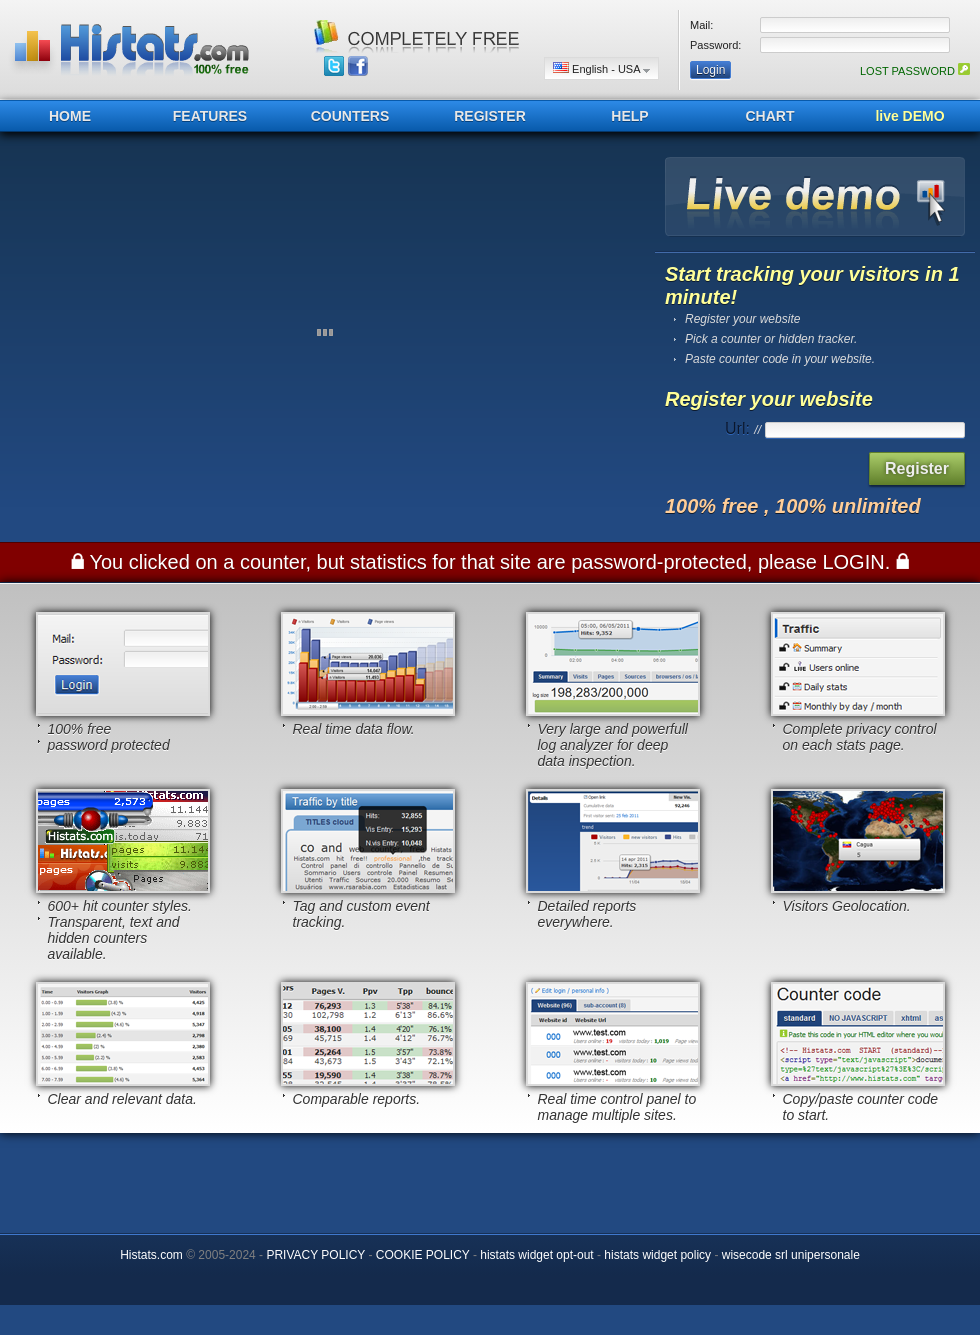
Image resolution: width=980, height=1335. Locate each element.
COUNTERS (350, 116)
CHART (770, 116)
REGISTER (490, 116)
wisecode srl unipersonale (791, 1255)
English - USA (601, 68)
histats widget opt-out (536, 1255)
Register (917, 468)
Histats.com (151, 1255)
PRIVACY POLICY (315, 1255)
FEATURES (210, 116)
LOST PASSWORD (915, 71)
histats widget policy (657, 1255)
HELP (629, 116)
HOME (70, 116)
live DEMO (909, 116)
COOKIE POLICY (423, 1255)
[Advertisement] (490, 1178)
